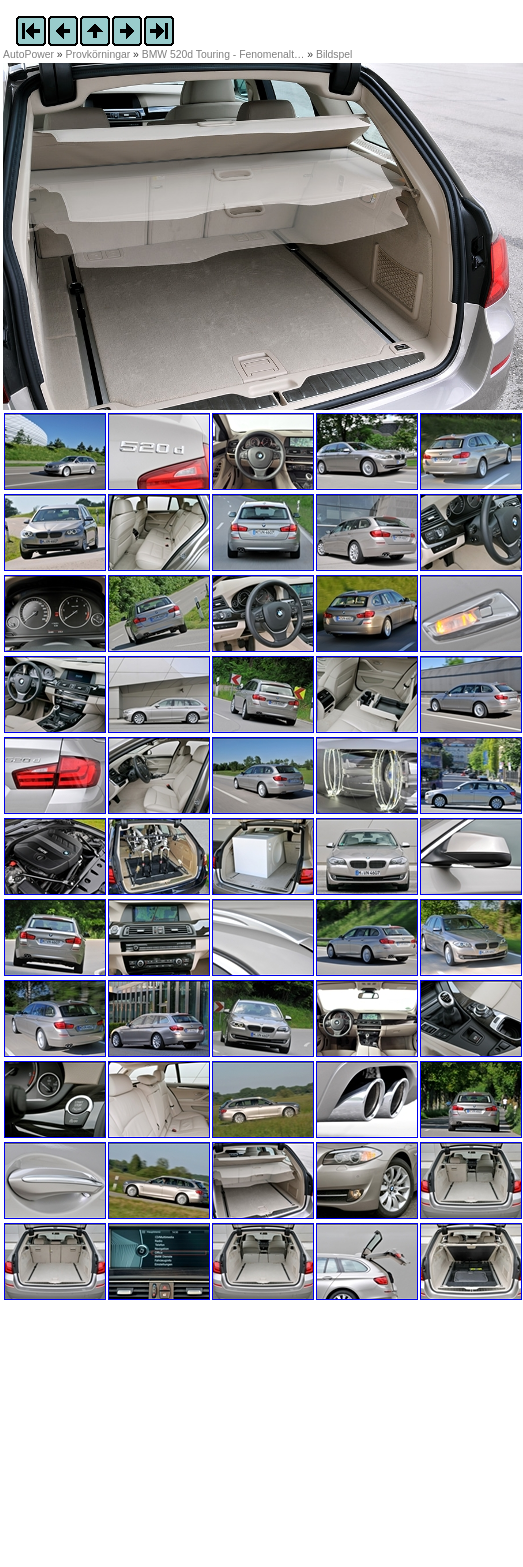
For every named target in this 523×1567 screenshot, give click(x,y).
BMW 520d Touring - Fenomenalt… (223, 54)
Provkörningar (98, 54)
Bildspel (334, 54)
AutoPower (28, 54)
